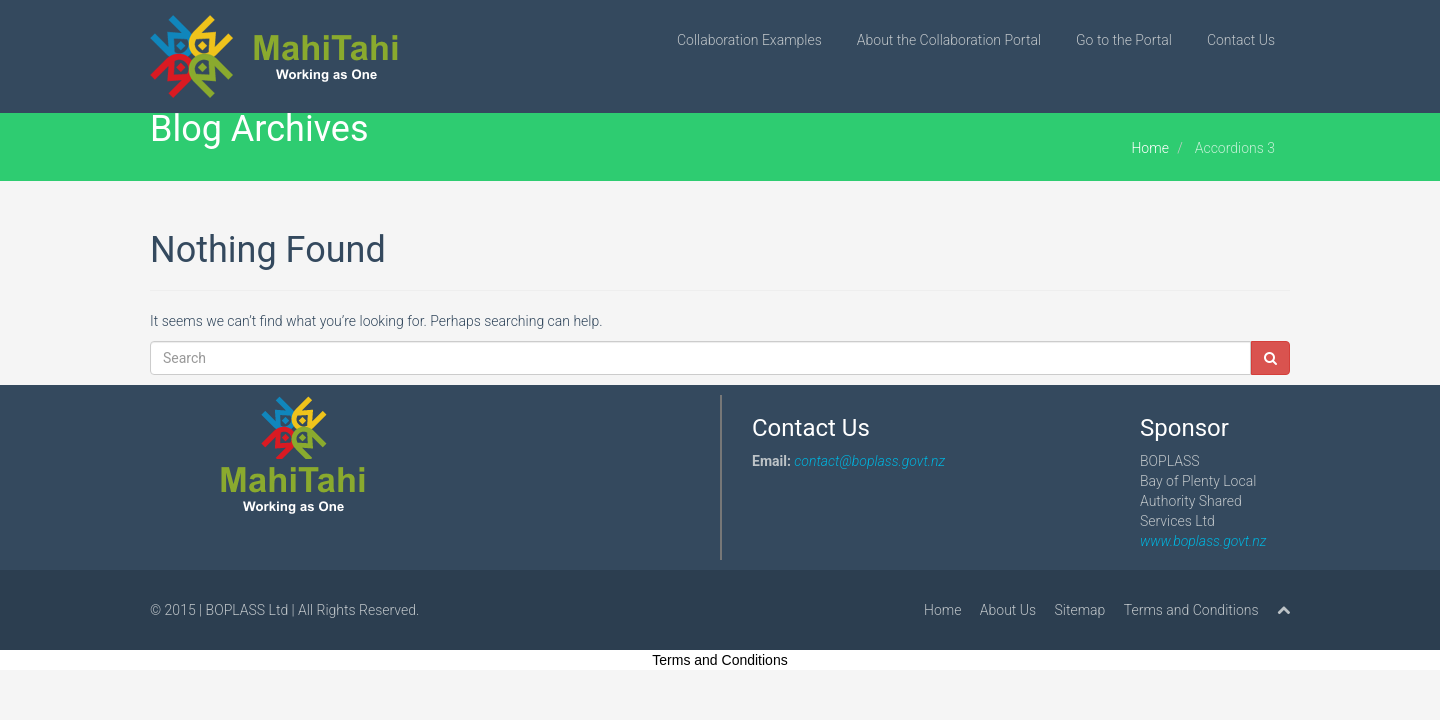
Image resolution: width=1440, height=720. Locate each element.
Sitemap (1080, 610)
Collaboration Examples (749, 40)
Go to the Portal (1124, 40)
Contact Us (1241, 40)
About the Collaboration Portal (949, 40)
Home (1149, 148)
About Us (1008, 610)
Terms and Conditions (1191, 610)
